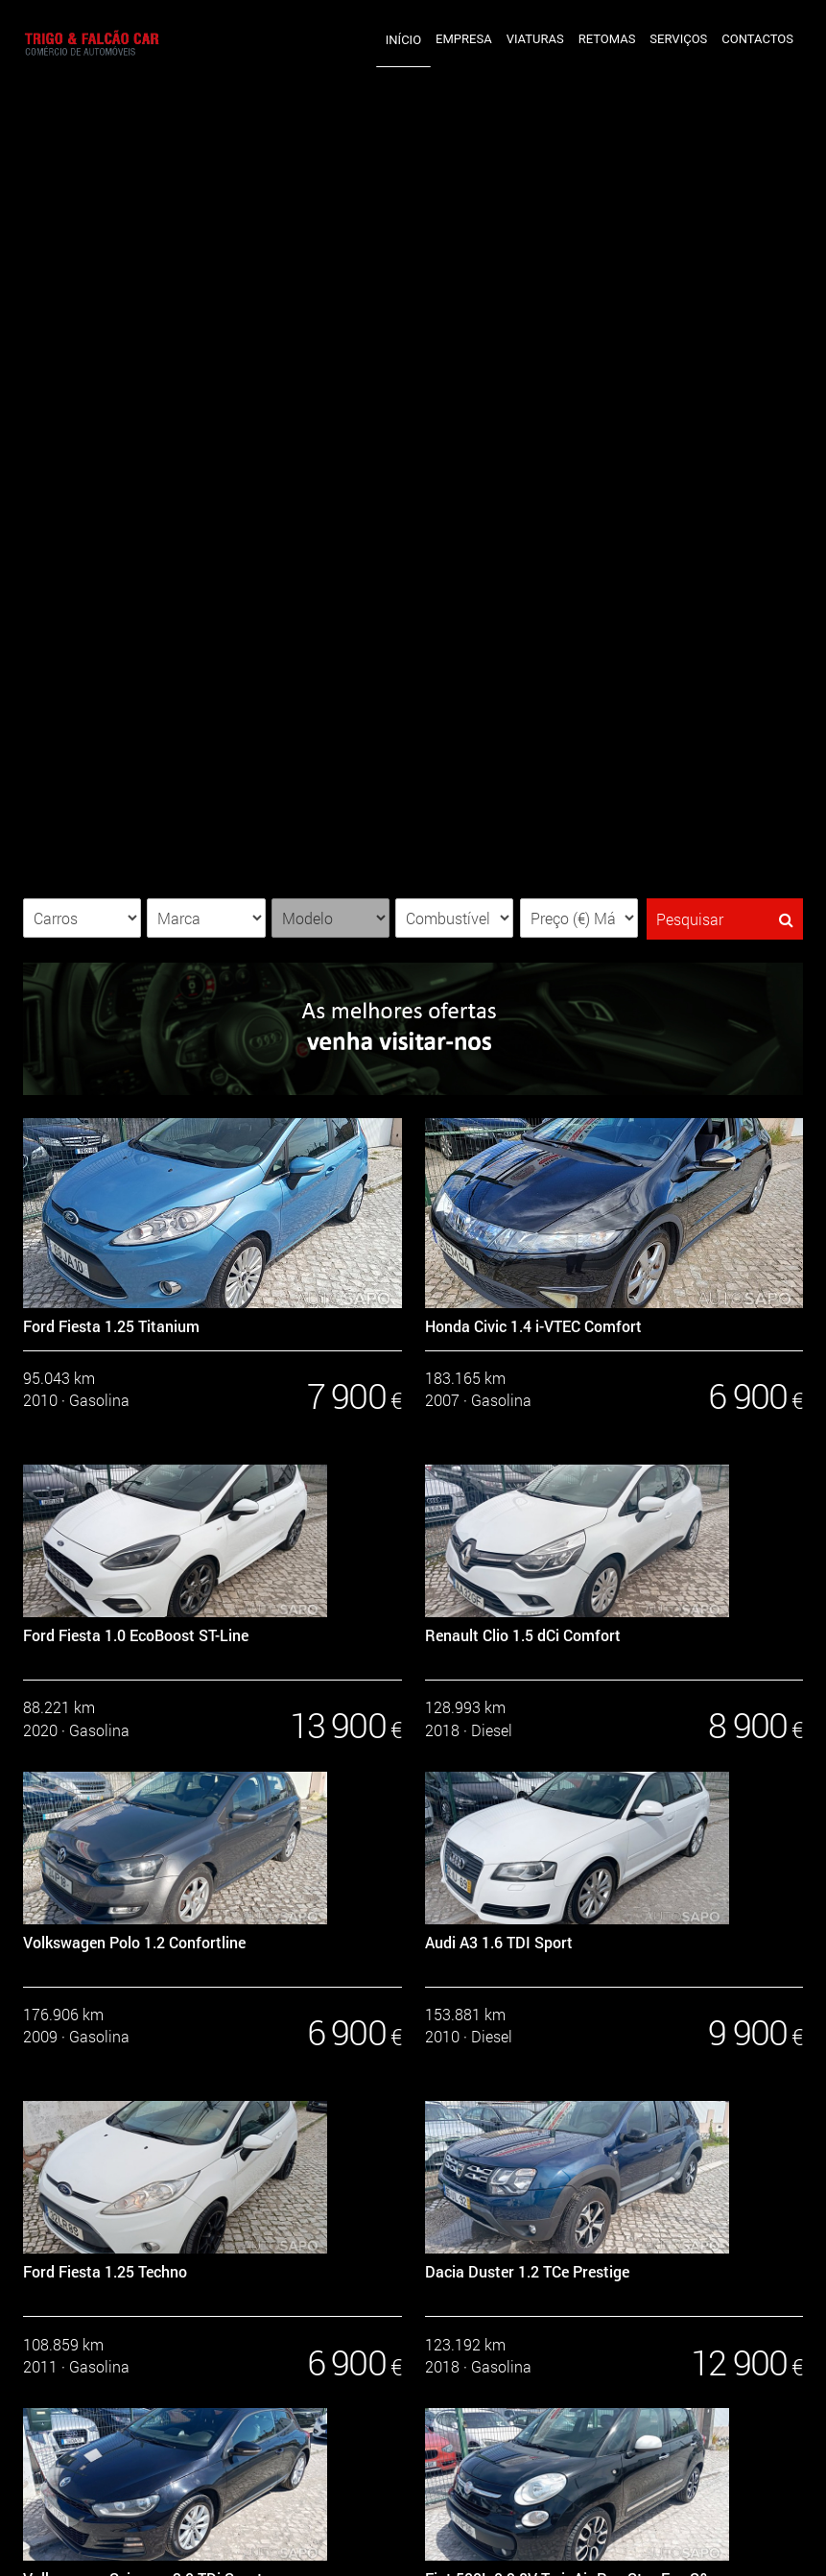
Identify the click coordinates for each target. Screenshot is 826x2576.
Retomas (607, 39)
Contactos (757, 39)
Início (403, 40)
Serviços (678, 39)
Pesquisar (724, 919)
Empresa (464, 39)
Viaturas (535, 39)
